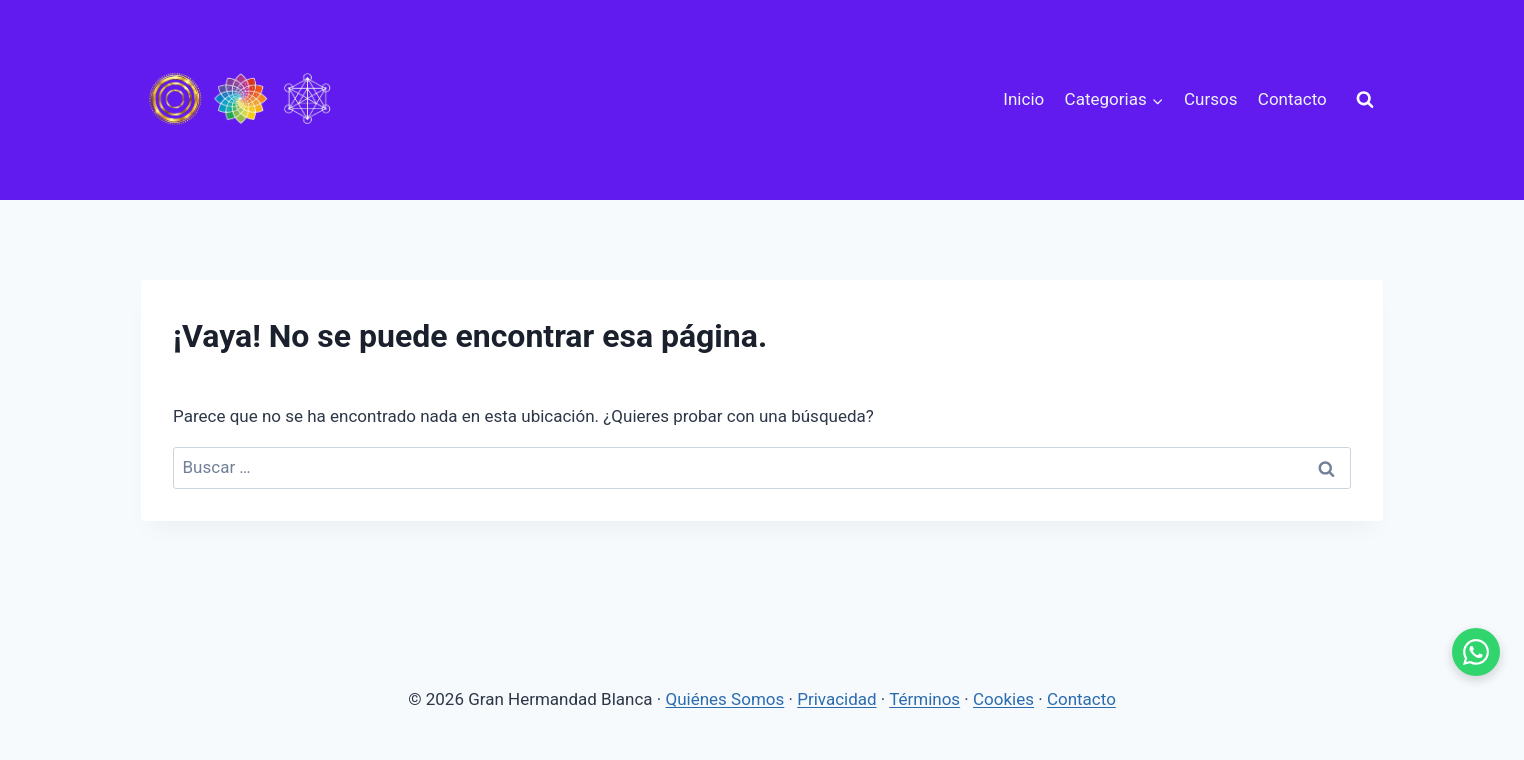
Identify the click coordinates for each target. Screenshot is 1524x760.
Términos (924, 699)
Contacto (1292, 99)
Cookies (1003, 699)
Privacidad (836, 699)
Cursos (1210, 99)
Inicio (1023, 99)
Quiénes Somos (725, 699)
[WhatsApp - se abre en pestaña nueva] (1476, 652)
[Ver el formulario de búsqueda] (1365, 100)
